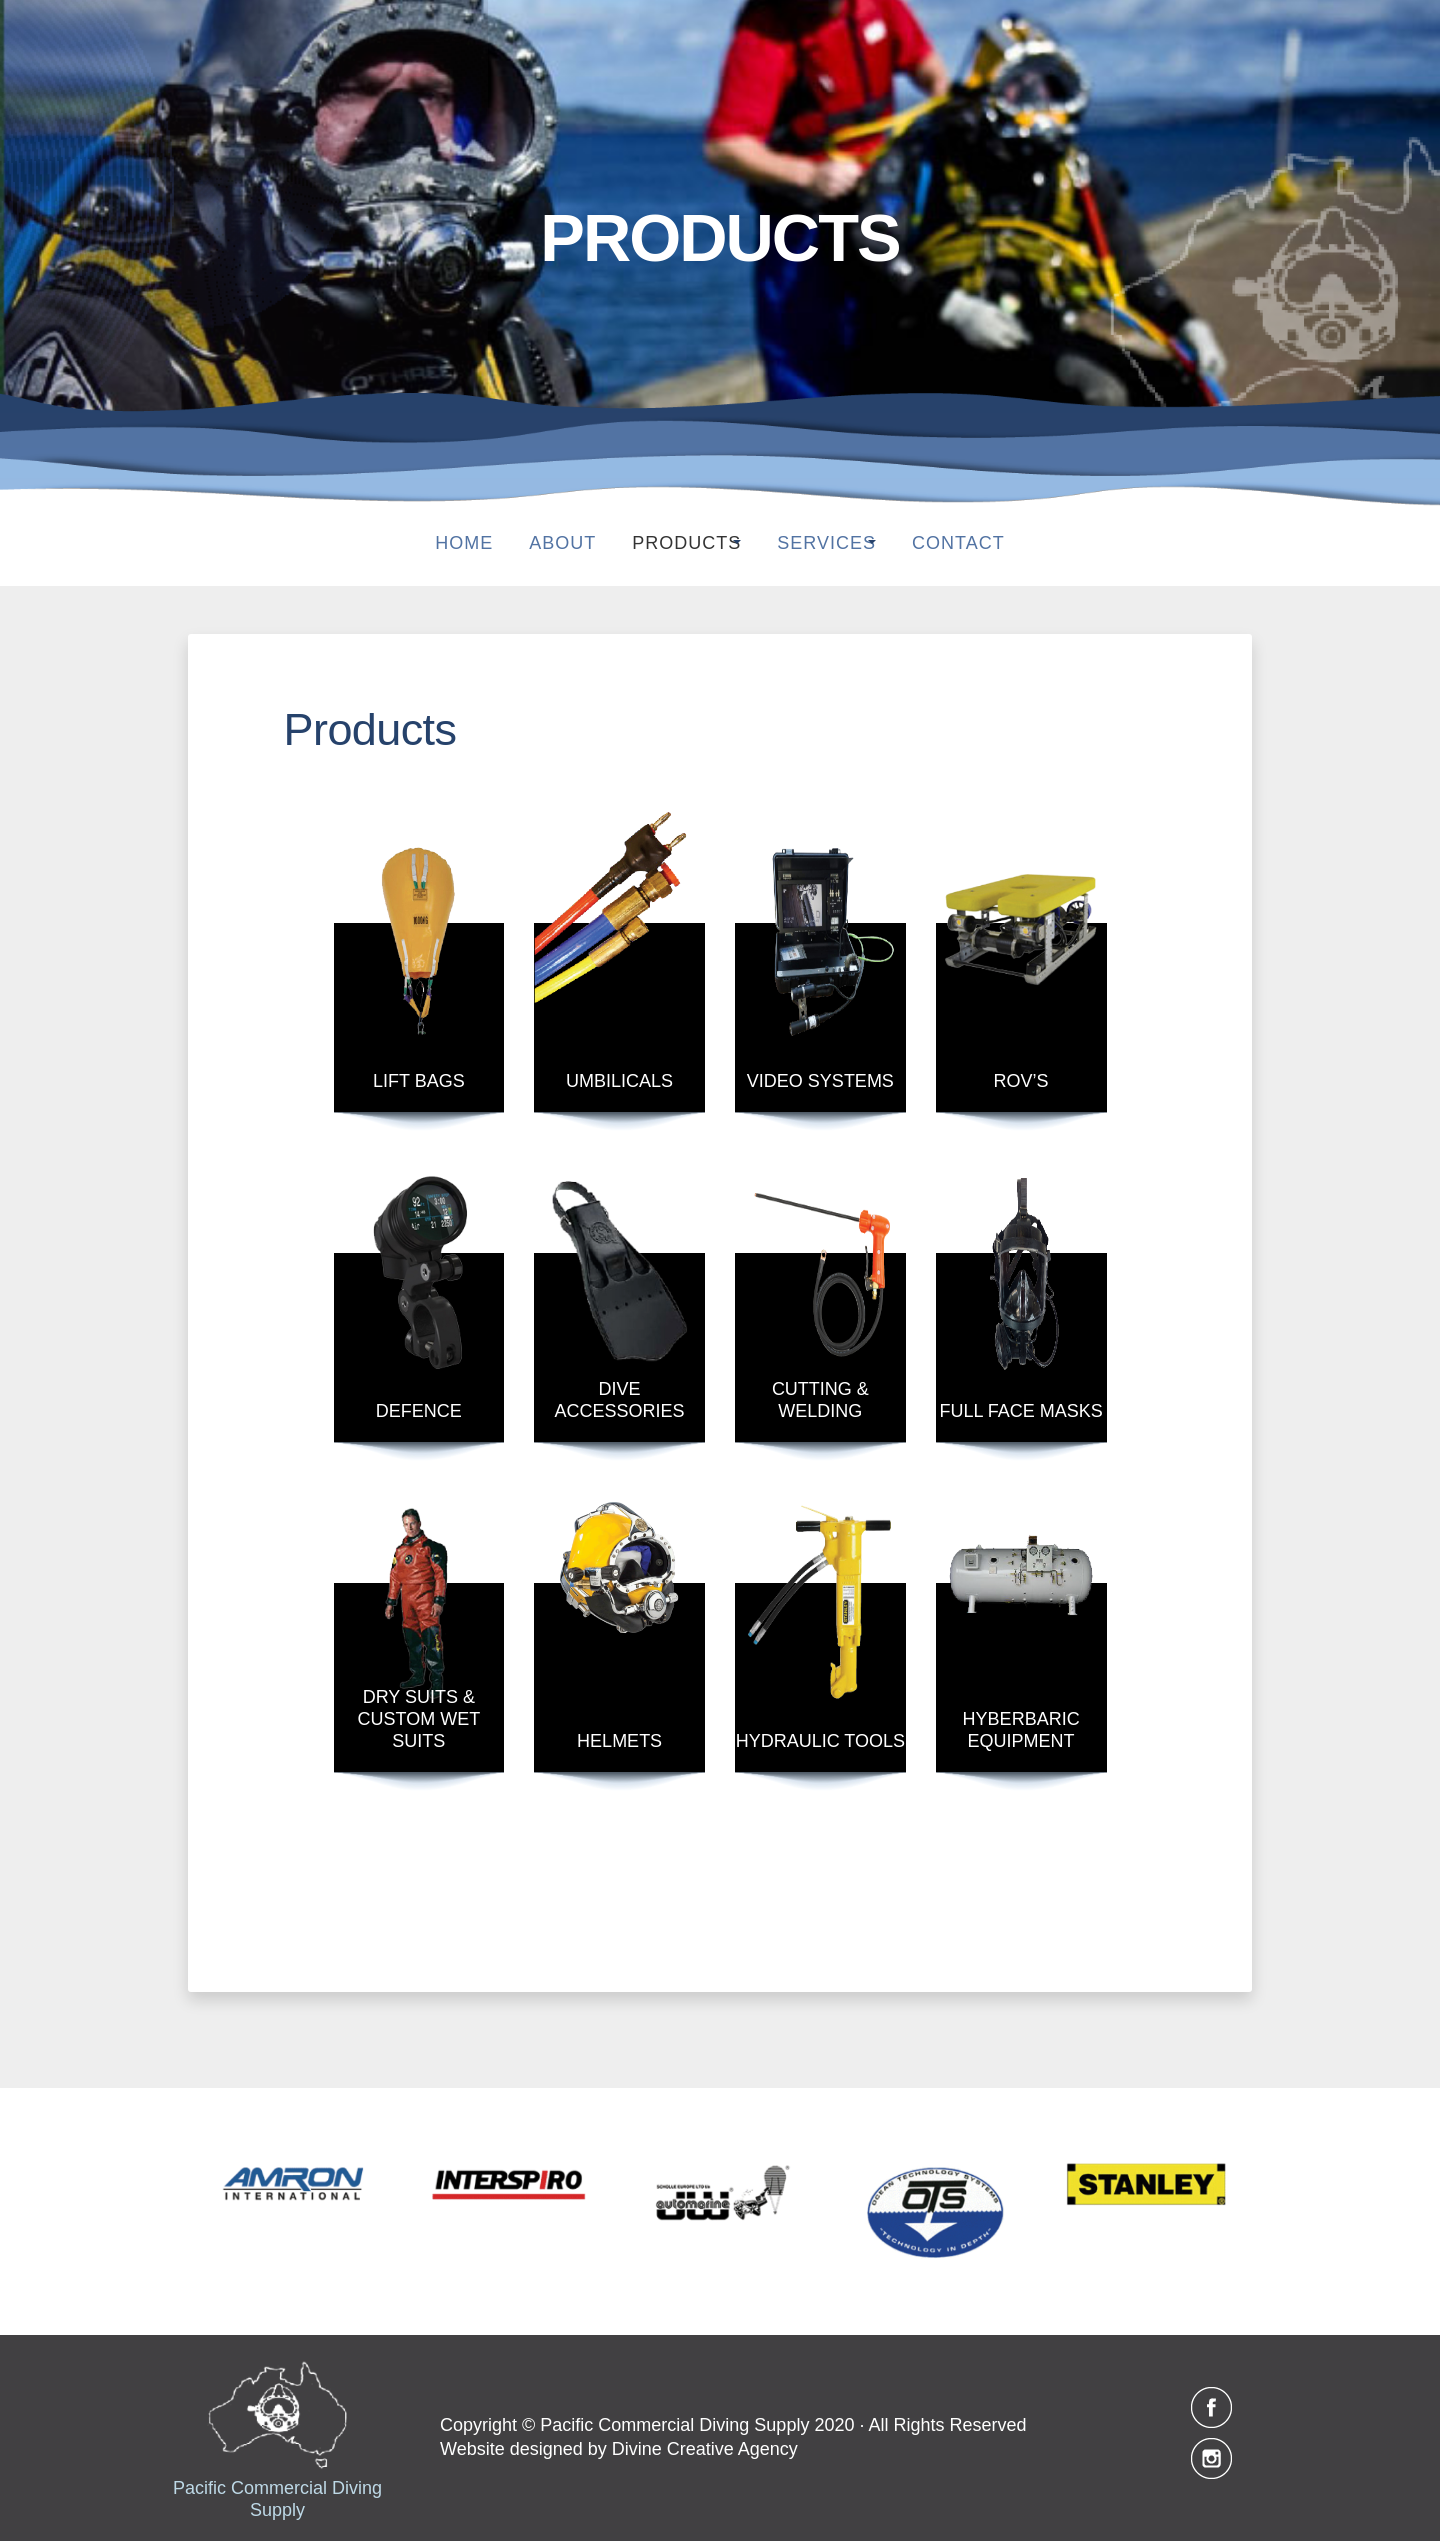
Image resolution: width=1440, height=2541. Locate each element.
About (544, 543)
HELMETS (619, 1741)
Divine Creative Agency (705, 2449)
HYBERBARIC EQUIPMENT (1021, 1730)
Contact (976, 543)
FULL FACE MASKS (1020, 1411)
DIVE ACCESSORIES (620, 1400)
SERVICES (826, 543)
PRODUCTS (668, 543)
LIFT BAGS (419, 1081)
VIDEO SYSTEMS (820, 1081)
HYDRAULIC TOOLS (820, 1741)
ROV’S (1021, 1081)
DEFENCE (419, 1411)
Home (446, 543)
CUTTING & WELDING (820, 1400)
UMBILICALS (619, 1081)
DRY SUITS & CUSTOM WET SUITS (419, 1719)
